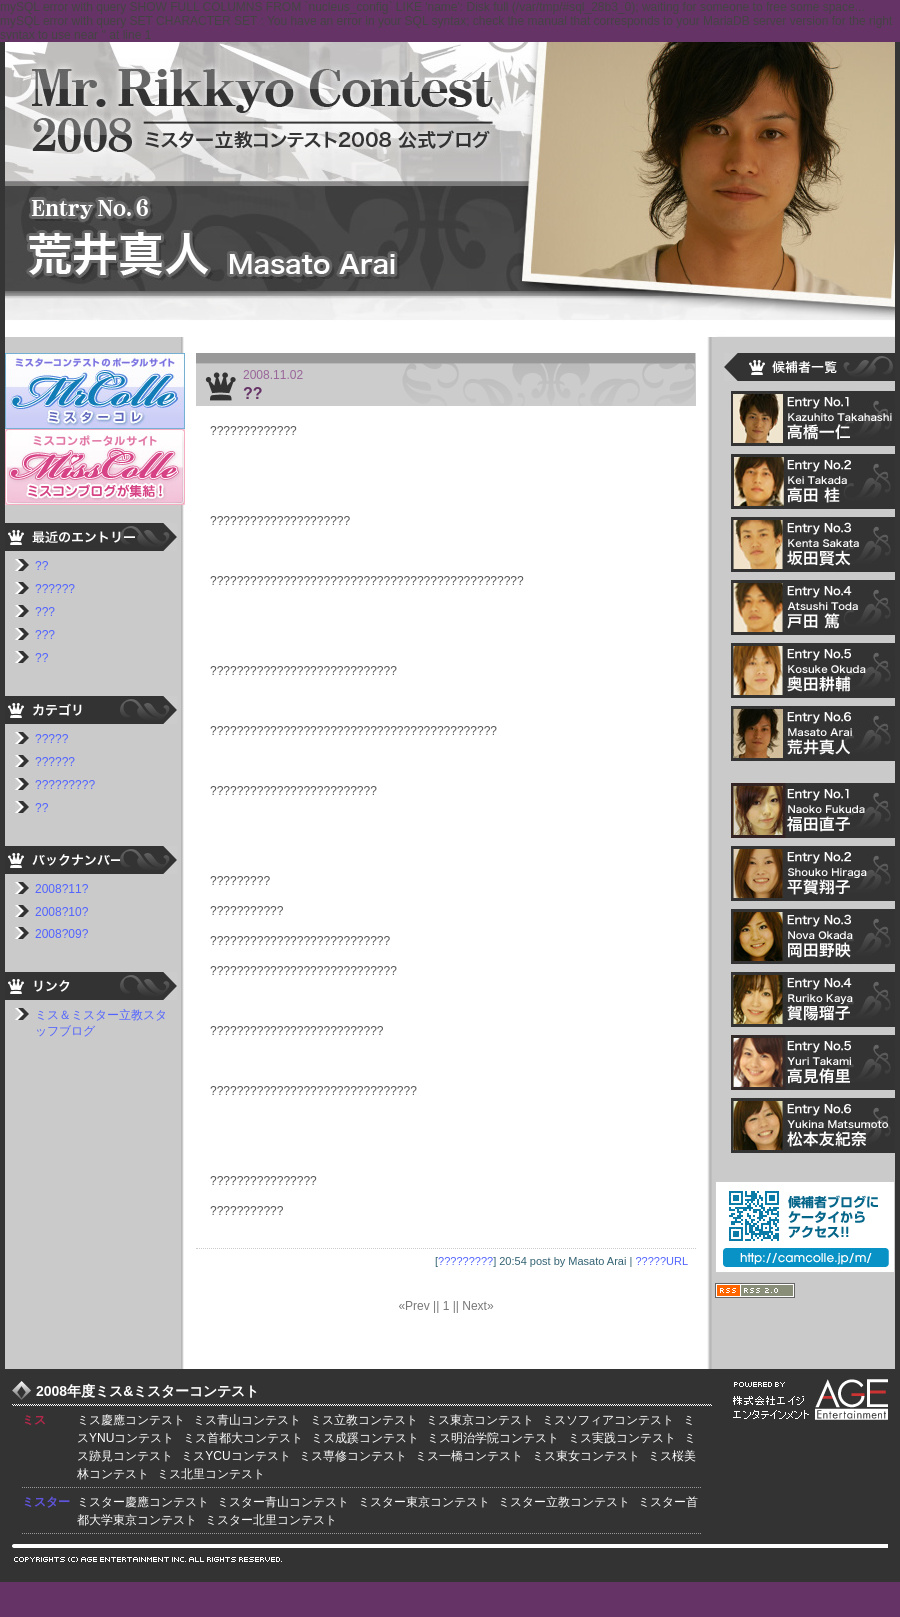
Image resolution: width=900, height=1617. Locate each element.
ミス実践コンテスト (622, 1438)
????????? (465, 1261)
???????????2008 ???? (450, 177)
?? (253, 393)
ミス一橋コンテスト (469, 1456)
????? (51, 739)
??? (45, 612)
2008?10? (61, 912)
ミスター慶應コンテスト (143, 1502)
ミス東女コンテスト (586, 1456)
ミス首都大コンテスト (243, 1438)
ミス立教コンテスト (364, 1420)
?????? (55, 589)
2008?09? (61, 934)
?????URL (661, 1261)
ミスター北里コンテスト (271, 1520)
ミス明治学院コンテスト (493, 1438)
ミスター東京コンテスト (424, 1502)
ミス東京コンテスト (480, 1420)
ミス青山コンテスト (247, 1420)
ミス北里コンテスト (211, 1474)
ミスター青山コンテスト (283, 1502)
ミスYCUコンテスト (235, 1456)
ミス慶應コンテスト (131, 1420)
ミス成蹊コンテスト (365, 1438)
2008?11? (61, 889)
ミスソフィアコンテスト (608, 1420)
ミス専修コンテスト (353, 1456)
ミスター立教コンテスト (564, 1502)
